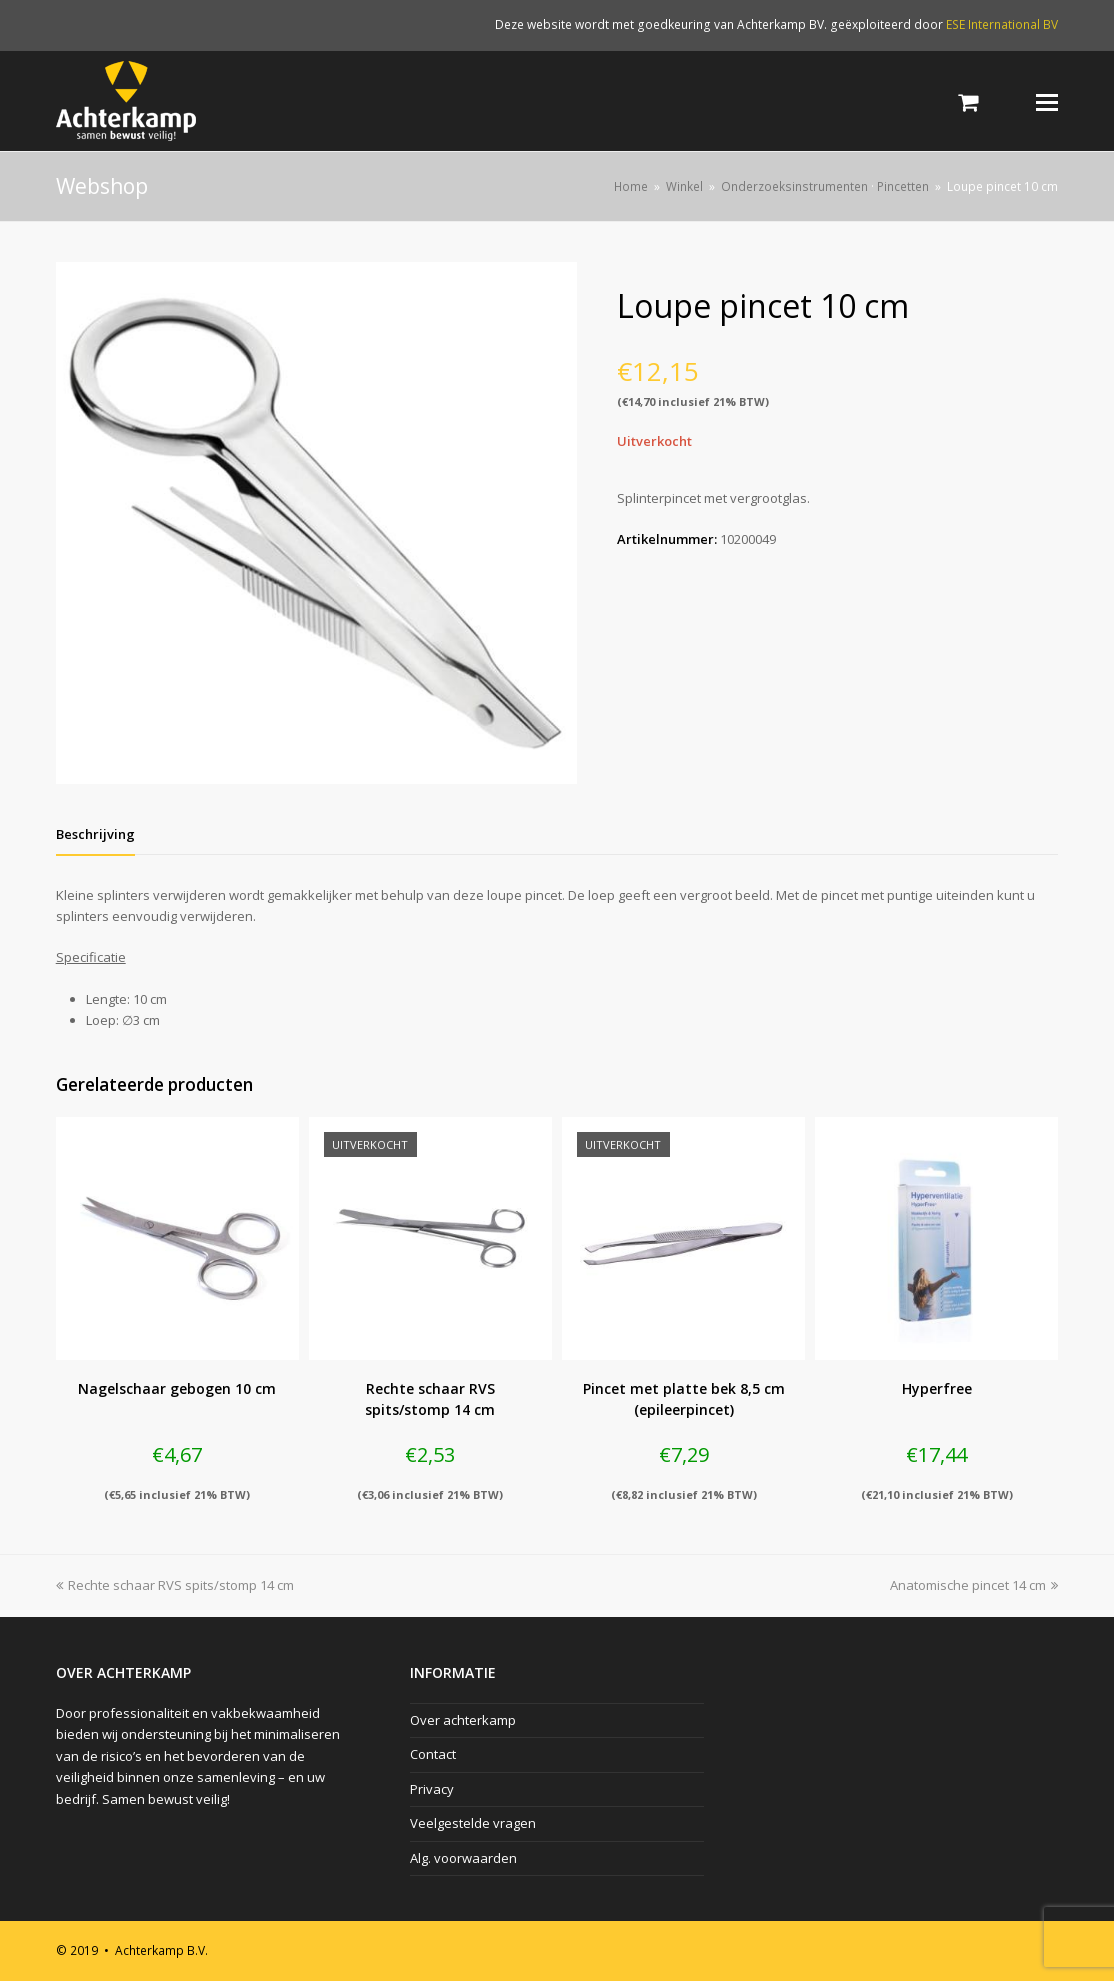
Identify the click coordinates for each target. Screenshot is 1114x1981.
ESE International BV (1002, 24)
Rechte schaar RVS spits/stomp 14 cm (175, 1585)
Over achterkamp (463, 1720)
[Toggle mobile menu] (1047, 101)
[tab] (95, 834)
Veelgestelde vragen (473, 1823)
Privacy (432, 1789)
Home (631, 186)
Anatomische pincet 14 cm (974, 1585)
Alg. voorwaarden (463, 1858)
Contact (433, 1754)
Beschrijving (95, 834)
